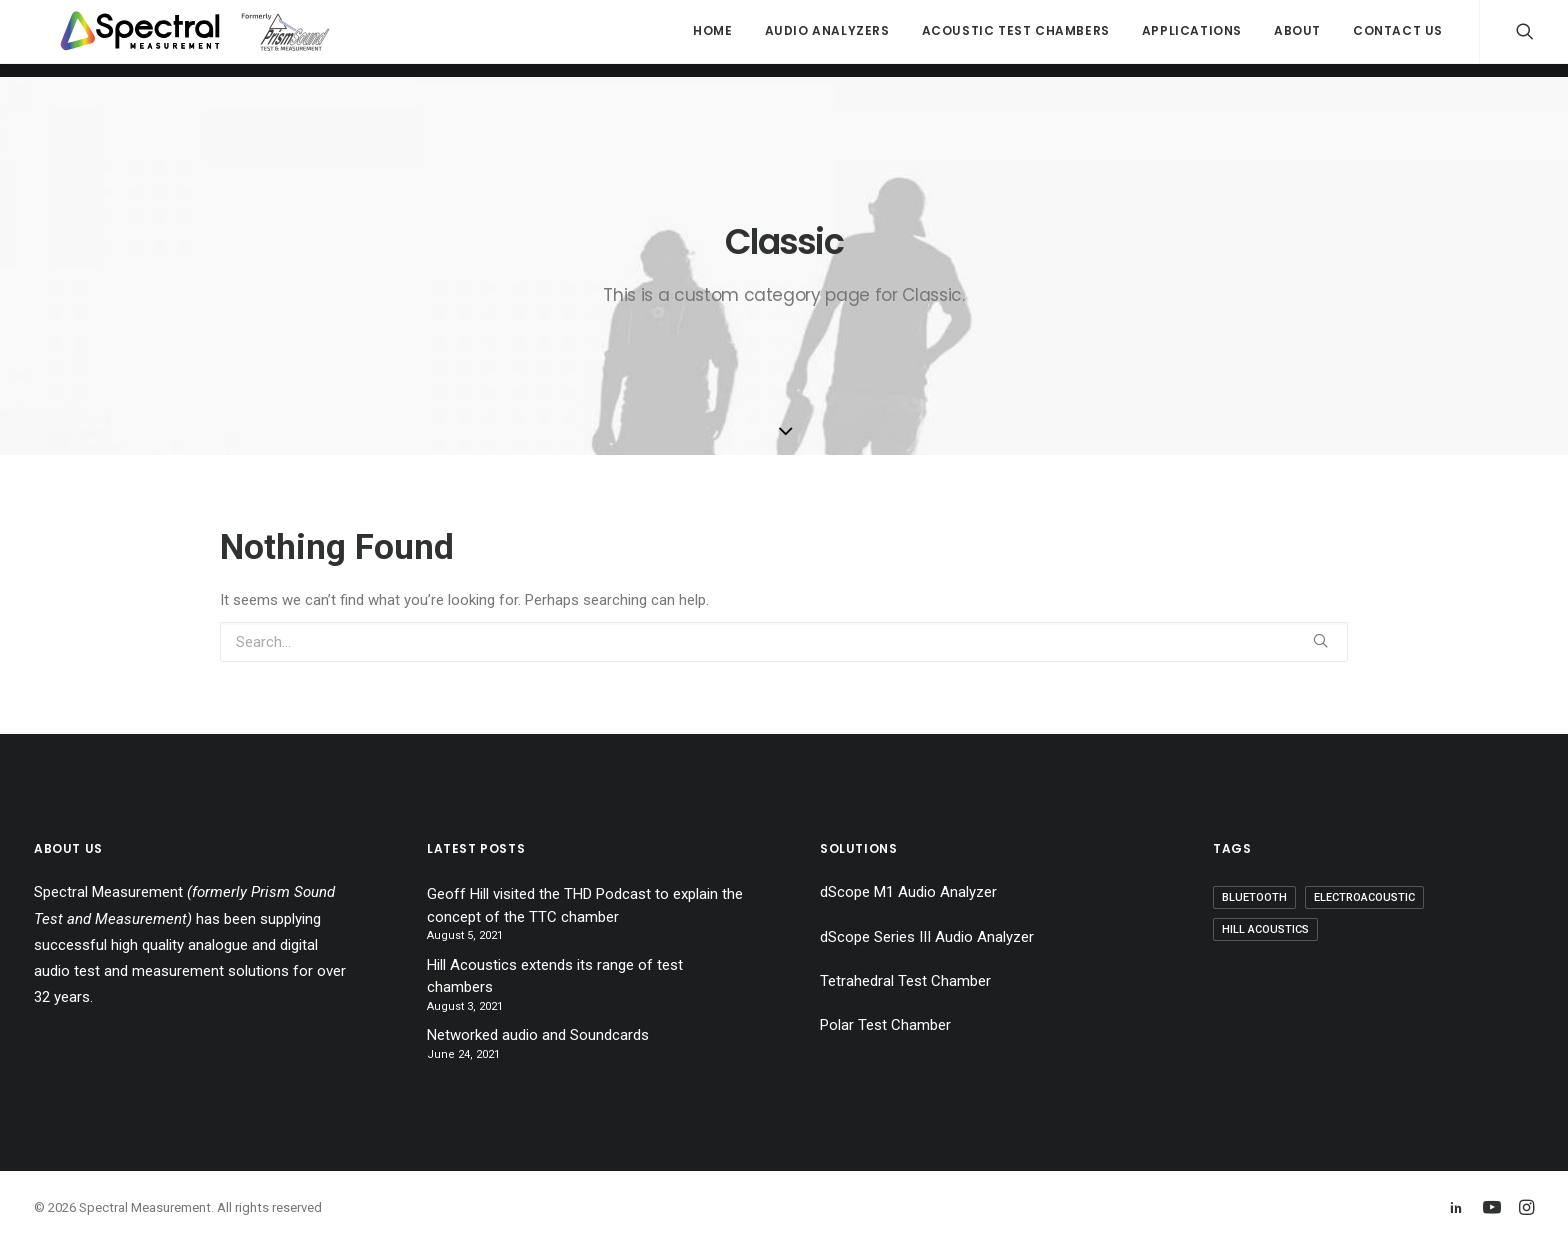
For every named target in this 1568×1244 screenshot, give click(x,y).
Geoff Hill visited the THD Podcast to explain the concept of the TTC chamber (585, 905)
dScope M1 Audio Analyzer (908, 892)
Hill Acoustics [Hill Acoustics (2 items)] (1265, 929)
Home (712, 37)
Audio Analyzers (827, 37)
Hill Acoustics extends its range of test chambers (555, 976)
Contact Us (1398, 37)
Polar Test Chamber (885, 1025)
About (1297, 37)
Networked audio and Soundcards (538, 1035)
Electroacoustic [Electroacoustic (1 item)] (1364, 897)
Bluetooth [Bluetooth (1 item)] (1254, 897)
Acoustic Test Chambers (1016, 37)
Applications (1192, 37)
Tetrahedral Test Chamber (905, 981)
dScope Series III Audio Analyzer (927, 937)
